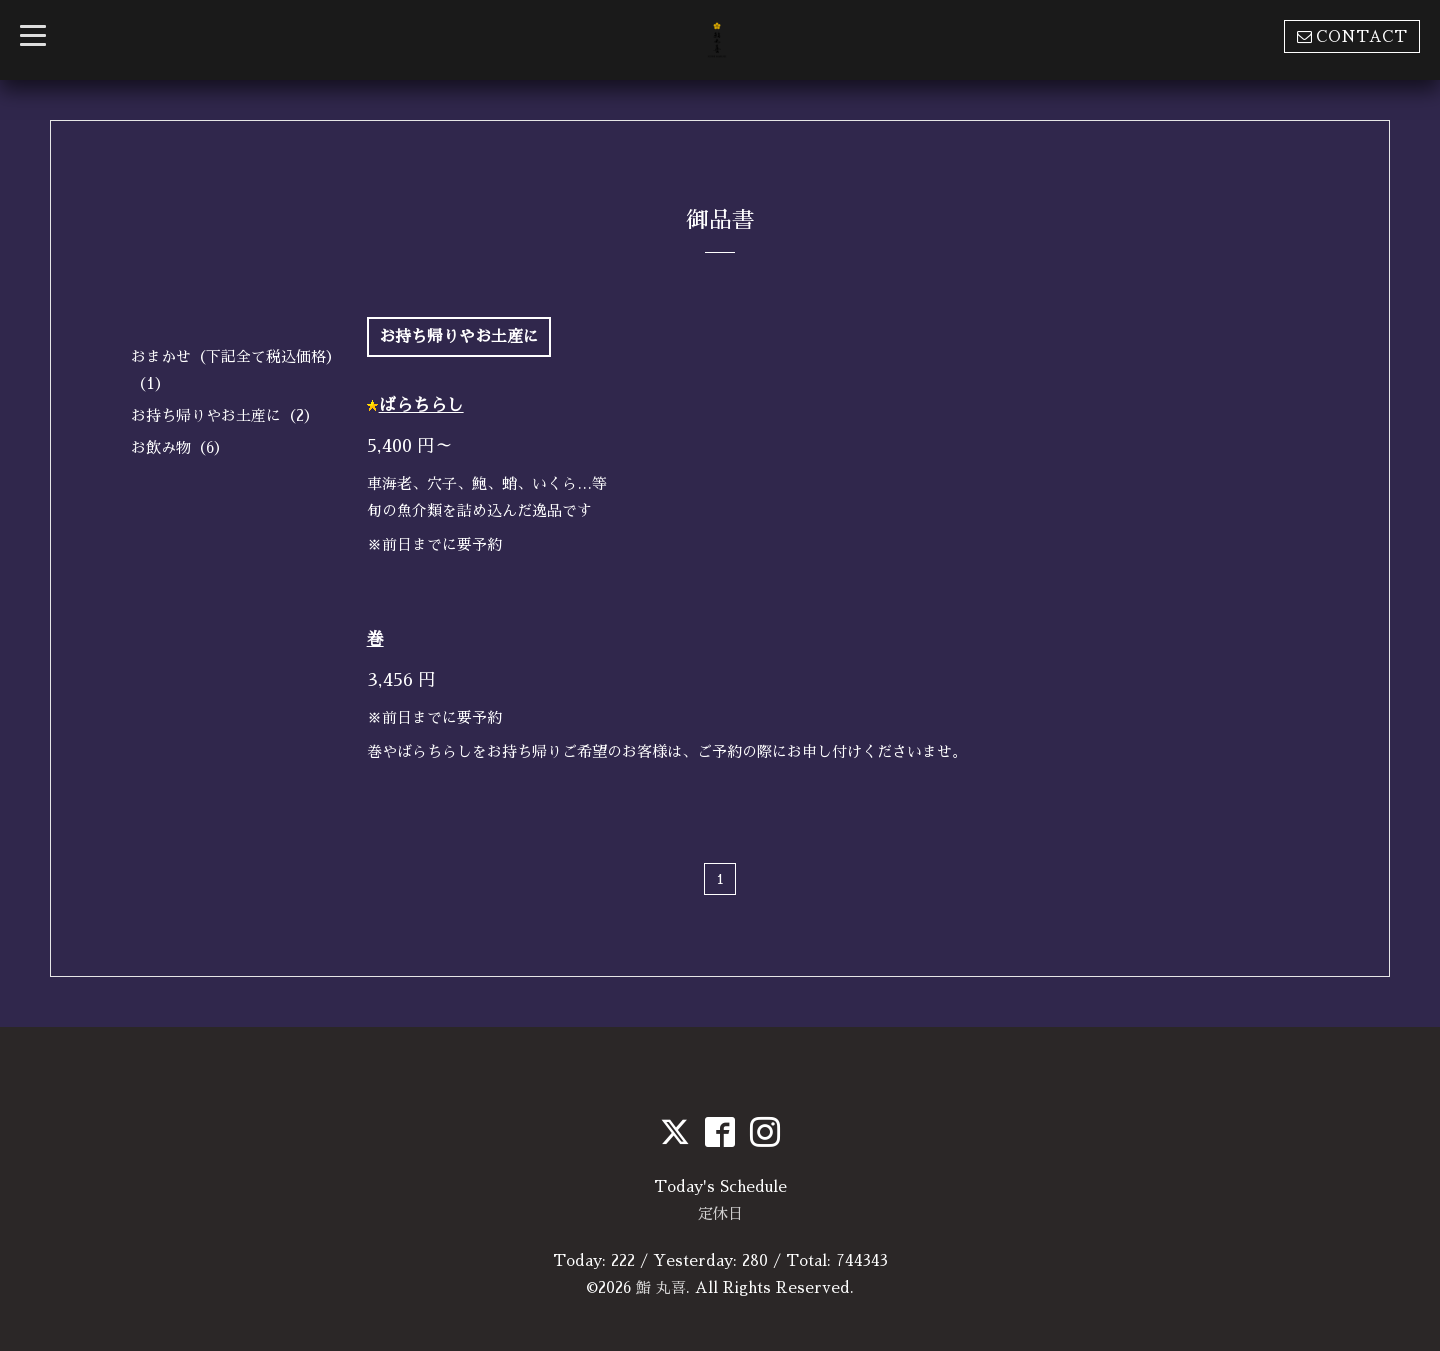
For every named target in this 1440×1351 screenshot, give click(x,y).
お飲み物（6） (180, 447)
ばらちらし (421, 405)
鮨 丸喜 (661, 1287)
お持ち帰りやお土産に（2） (225, 415)
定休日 (720, 1213)
